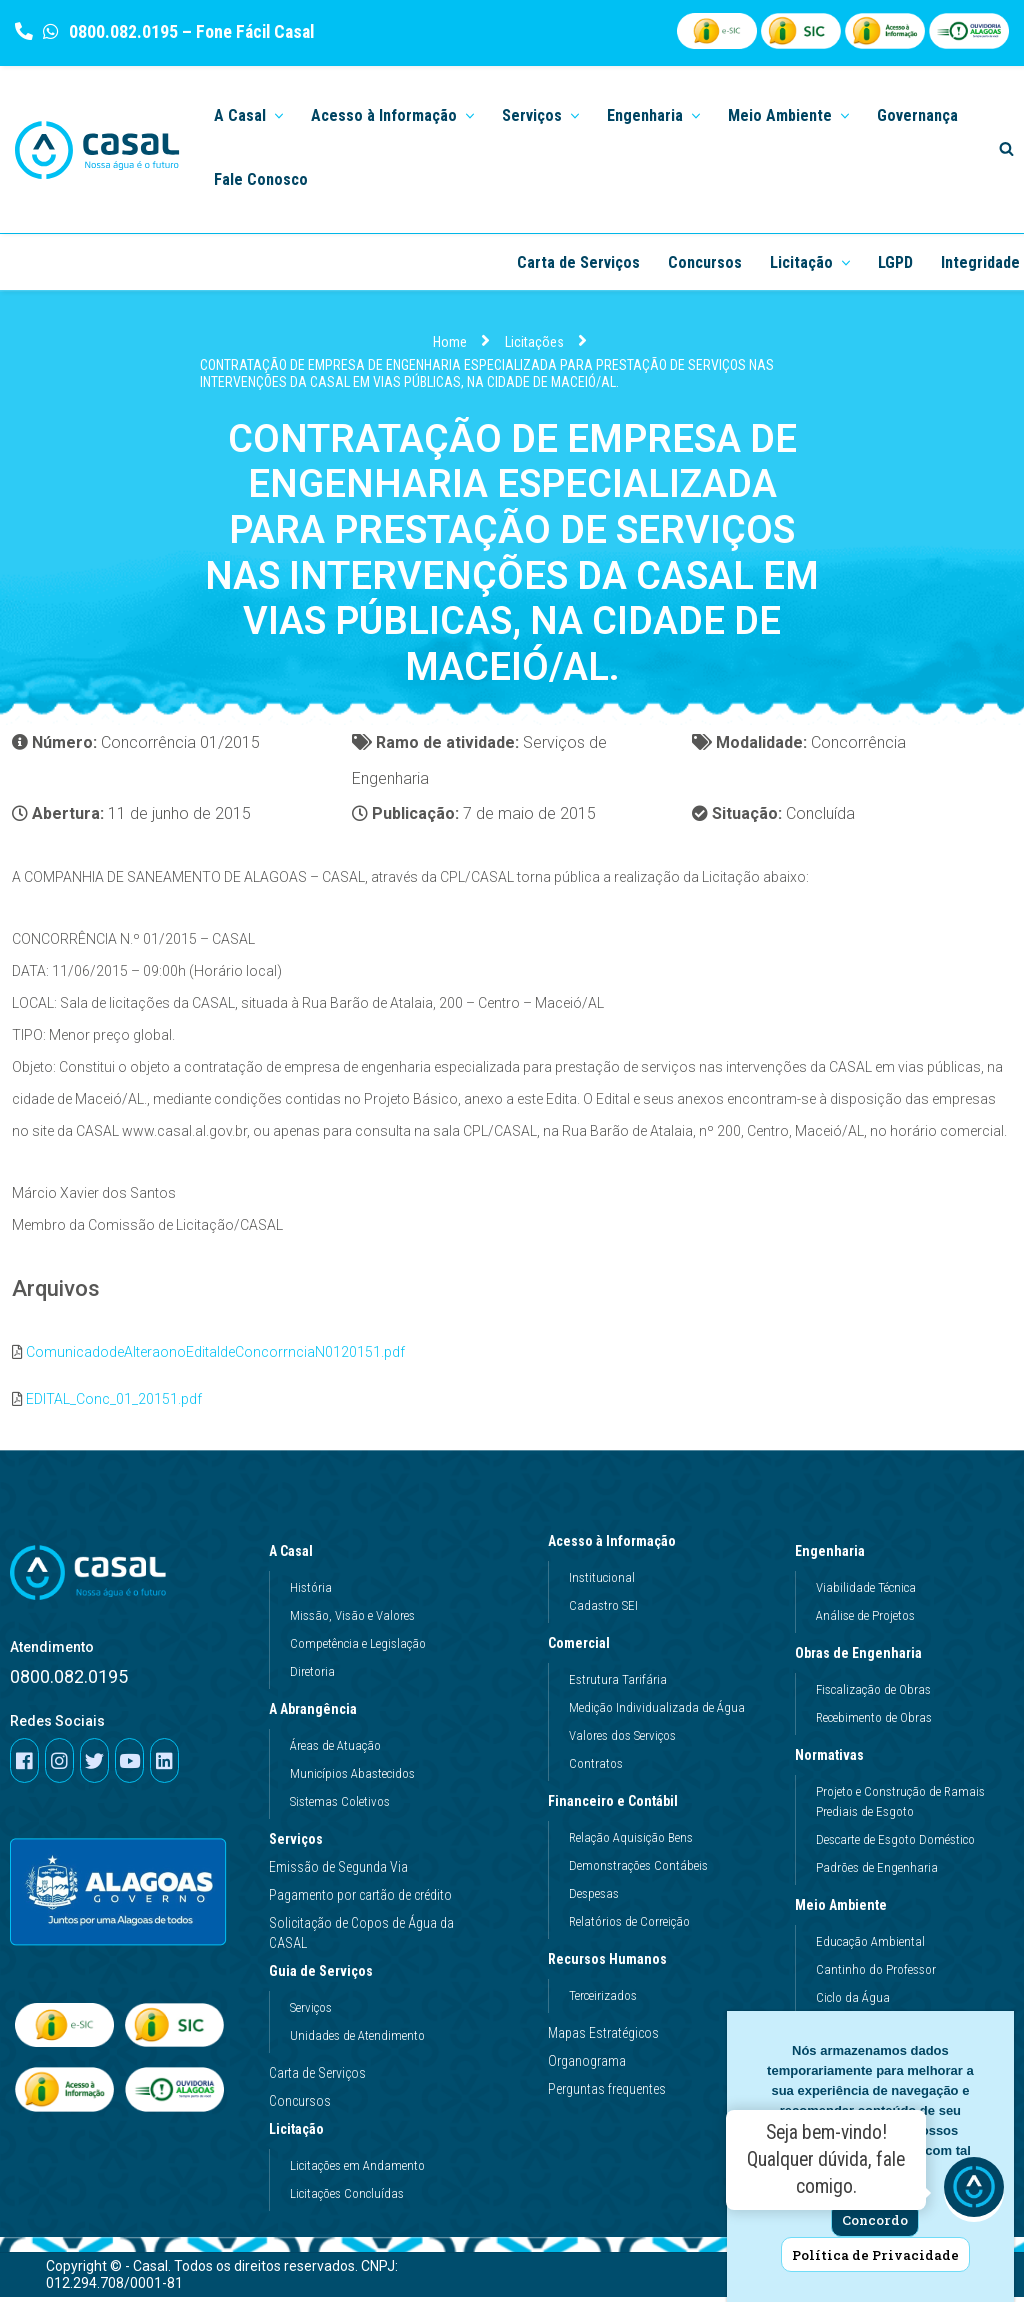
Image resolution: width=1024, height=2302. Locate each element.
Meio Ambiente (846, 1911)
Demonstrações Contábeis (638, 1871)
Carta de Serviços (578, 262)
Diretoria (312, 1677)
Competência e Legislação (358, 1649)
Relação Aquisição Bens (631, 1843)
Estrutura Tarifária (618, 1685)
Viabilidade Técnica (866, 1593)
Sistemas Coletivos (340, 1807)
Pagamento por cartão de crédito (360, 1901)
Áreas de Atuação (335, 1751)
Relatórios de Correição (629, 1927)
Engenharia (835, 1557)
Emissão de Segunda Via (338, 1873)
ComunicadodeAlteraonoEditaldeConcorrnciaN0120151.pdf (215, 1357)
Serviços (296, 1845)
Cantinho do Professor (876, 1975)
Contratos (596, 1769)
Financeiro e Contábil (618, 1807)
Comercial (584, 1649)
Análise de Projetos (865, 1621)
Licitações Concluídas (347, 2199)
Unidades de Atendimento (357, 2041)
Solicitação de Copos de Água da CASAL (361, 1939)
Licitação (301, 2135)
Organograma (587, 2067)
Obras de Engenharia (863, 1659)
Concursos (705, 262)
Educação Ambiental (870, 1947)
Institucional (602, 1583)
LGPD (895, 262)
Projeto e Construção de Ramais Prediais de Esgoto (900, 1807)
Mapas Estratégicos (603, 2039)
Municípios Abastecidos (352, 1779)
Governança (917, 115)
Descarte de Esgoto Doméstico (895, 1845)
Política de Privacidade (875, 2255)
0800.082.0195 (121, 31)
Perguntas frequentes (607, 2095)
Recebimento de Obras (874, 1723)
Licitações (534, 342)
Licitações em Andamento (357, 2171)
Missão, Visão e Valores (352, 1621)
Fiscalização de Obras (873, 1695)
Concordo (875, 2220)
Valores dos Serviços (622, 1741)
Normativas (834, 1761)
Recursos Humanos (612, 1965)
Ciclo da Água (853, 2003)
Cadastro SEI (603, 1611)
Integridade (980, 262)
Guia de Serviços (326, 1977)
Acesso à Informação (617, 1547)
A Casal (296, 1557)
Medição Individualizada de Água (657, 1713)
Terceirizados (603, 2001)
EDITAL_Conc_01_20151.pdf (114, 1404)
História (311, 1593)
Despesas (594, 1899)
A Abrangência (318, 1715)
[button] (277, 114)
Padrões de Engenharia (877, 1873)
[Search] (1006, 148)
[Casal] (97, 150)
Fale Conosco (261, 179)
